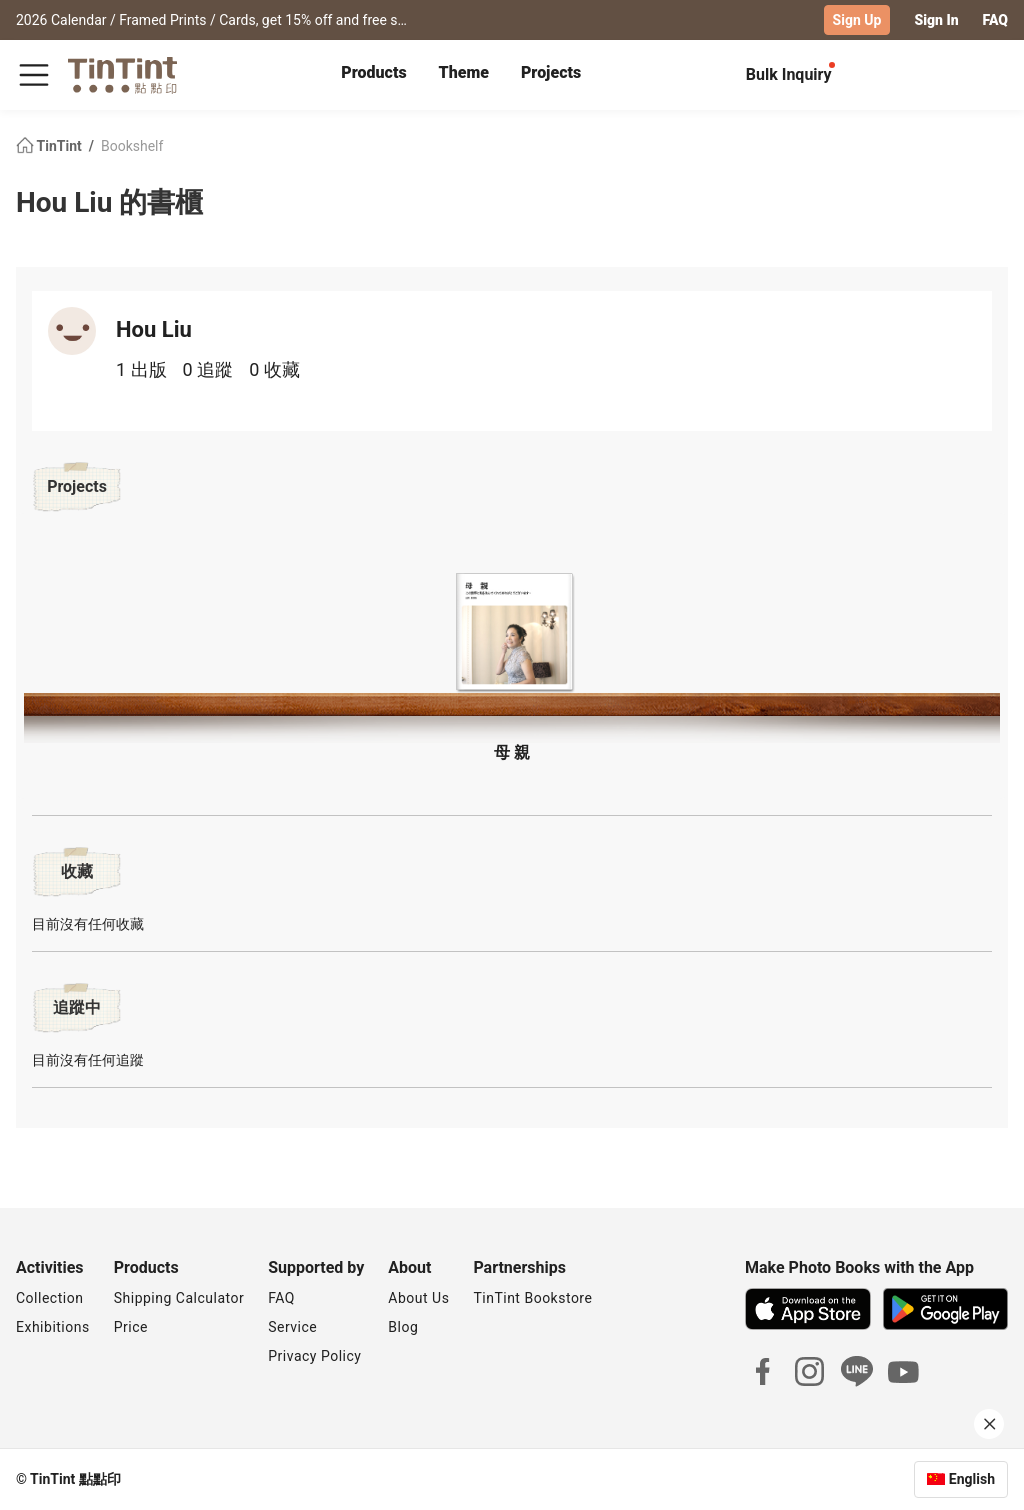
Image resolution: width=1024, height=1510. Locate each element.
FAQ (995, 20)
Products (373, 72)
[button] (512, 631)
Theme (464, 72)
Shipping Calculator (179, 1298)
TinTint (50, 146)
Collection (49, 1298)
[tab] (373, 75)
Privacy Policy (314, 1356)
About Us (418, 1298)
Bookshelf (132, 146)
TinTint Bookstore (532, 1298)
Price (131, 1327)
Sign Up (857, 20)
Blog (403, 1327)
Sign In (936, 20)
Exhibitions (53, 1327)
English (972, 1479)
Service (292, 1327)
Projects (551, 72)
